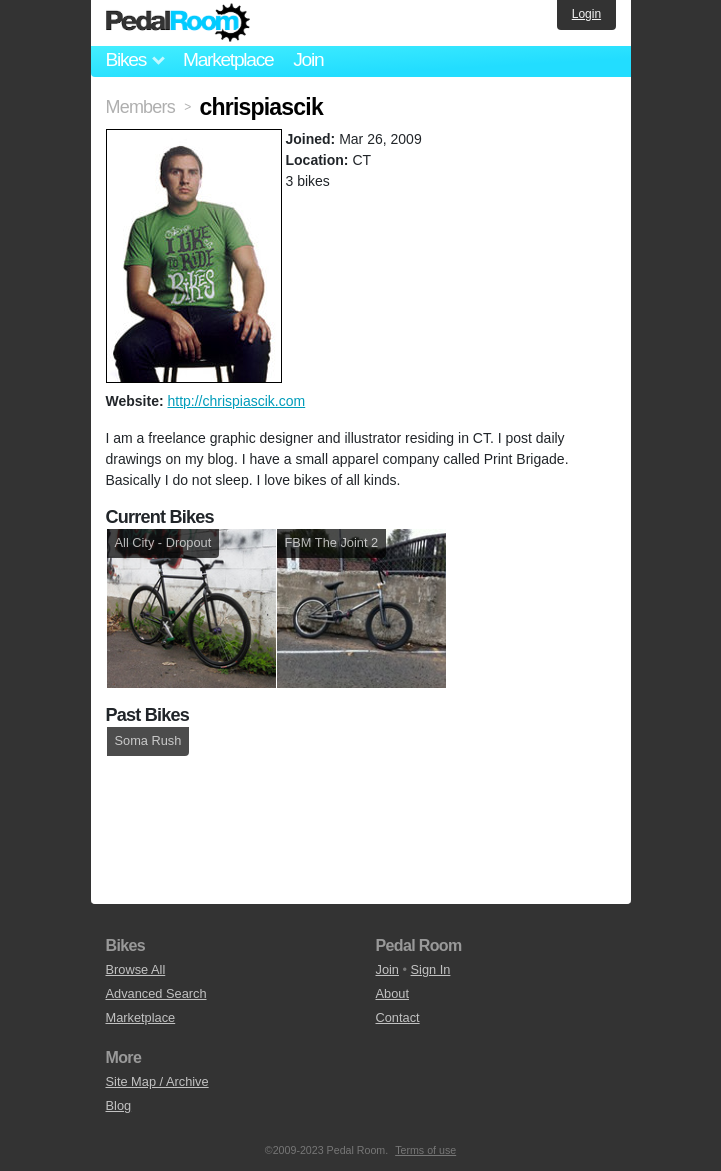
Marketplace (228, 59)
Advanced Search (156, 993)
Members (140, 107)
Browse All (136, 969)
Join (308, 59)
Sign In (431, 969)
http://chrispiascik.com (236, 401)
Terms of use (425, 1150)
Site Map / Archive (157, 1081)
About (392, 993)
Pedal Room (178, 23)
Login (586, 14)
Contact (398, 1017)
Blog (119, 1105)
